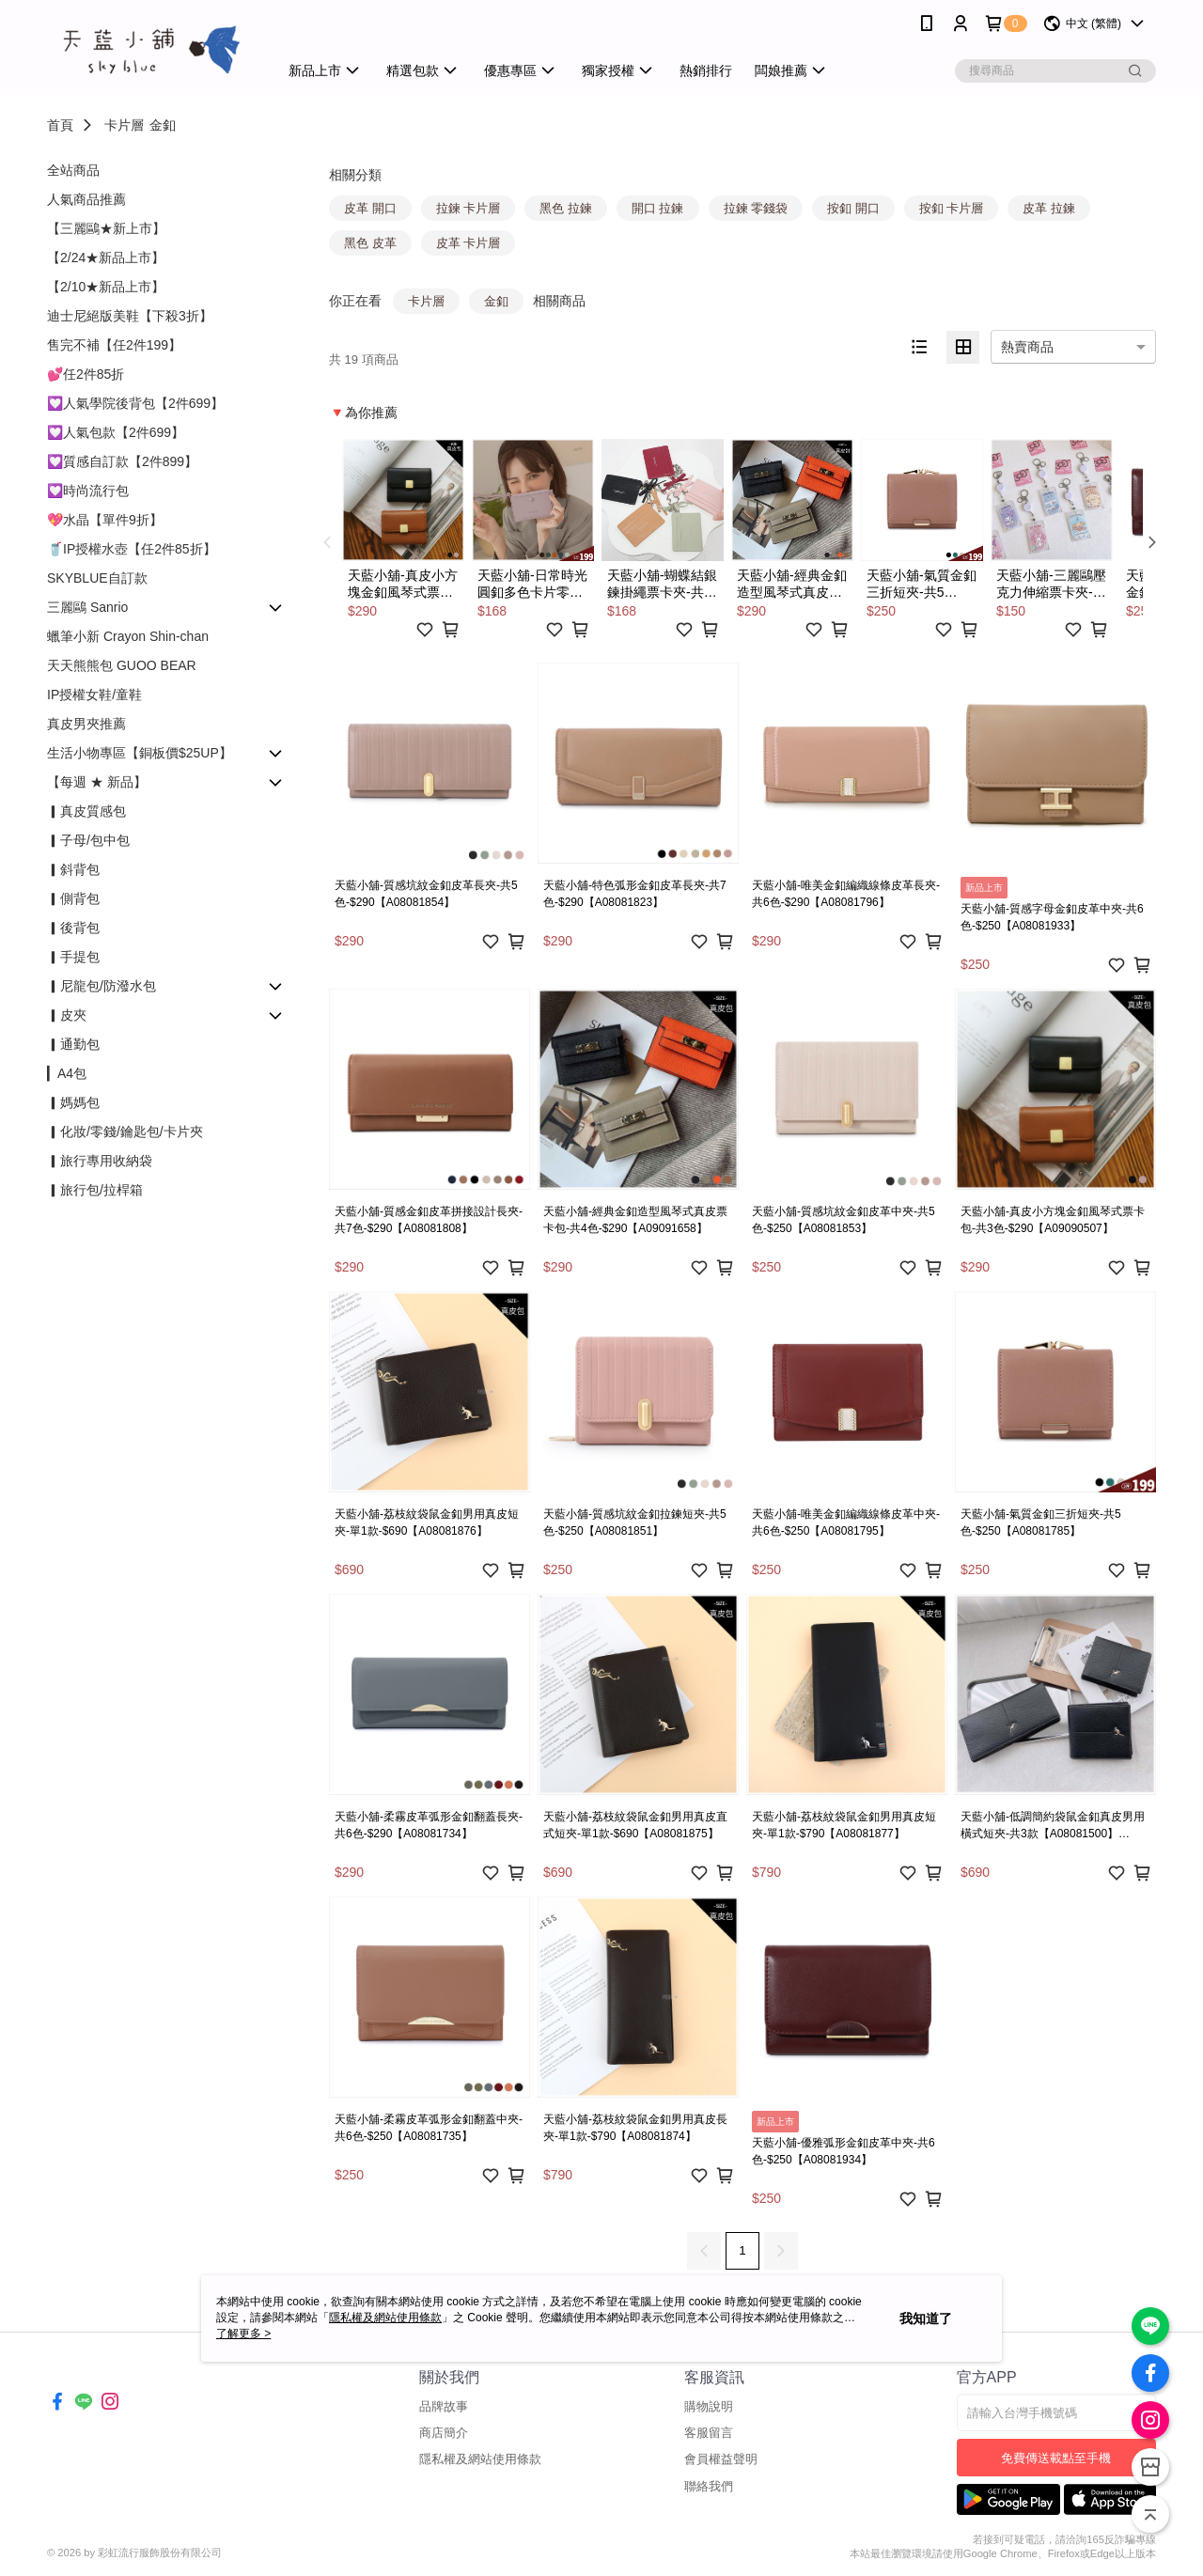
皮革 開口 (370, 208)
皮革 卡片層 (468, 243)
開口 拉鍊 (658, 208)
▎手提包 (73, 956)
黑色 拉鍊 (565, 208)
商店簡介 (443, 2433)
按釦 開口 (853, 208)
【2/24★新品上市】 (105, 257)
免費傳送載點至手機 (1056, 2458)
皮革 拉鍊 (1049, 208)
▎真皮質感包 (86, 811)
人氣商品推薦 (86, 199)
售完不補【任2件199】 (114, 344)
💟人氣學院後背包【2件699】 (135, 403)
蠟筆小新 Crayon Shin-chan (128, 636)
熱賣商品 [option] (1027, 346)
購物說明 (708, 2406)
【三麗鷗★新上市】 (106, 228)
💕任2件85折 (85, 374)
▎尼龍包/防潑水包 (101, 985)
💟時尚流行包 (88, 490)
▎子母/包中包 (88, 840)
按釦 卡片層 (951, 208)
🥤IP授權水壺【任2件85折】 (131, 548)
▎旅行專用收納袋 (99, 1160)
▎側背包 (73, 898)
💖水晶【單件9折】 (105, 519)
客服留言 (708, 2433)
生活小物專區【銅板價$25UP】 (139, 752)
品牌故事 (443, 2406)
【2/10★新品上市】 (105, 286)
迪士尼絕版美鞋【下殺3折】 (129, 315)
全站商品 (73, 170)
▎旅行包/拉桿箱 (95, 1189)
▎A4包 (66, 1073)
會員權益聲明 (721, 2459)
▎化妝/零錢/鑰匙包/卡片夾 (125, 1131)
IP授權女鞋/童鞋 (94, 694)
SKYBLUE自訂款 (97, 577)
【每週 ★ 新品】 (97, 781)
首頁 (60, 125)
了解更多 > (243, 2333)
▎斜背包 (73, 869)
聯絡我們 (708, 2486)
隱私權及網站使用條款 (480, 2459)
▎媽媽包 (73, 1102)
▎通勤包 (73, 1044)
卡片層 (124, 125)
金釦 (162, 125)
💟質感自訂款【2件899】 (122, 461)
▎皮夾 (66, 1015)
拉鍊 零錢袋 (756, 208)
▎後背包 (73, 927)
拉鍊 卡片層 (468, 208)
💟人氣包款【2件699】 (115, 432)
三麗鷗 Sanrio (87, 607)
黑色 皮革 (370, 243)
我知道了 (925, 2318)
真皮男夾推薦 (86, 723)
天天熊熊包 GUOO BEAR (121, 665)
